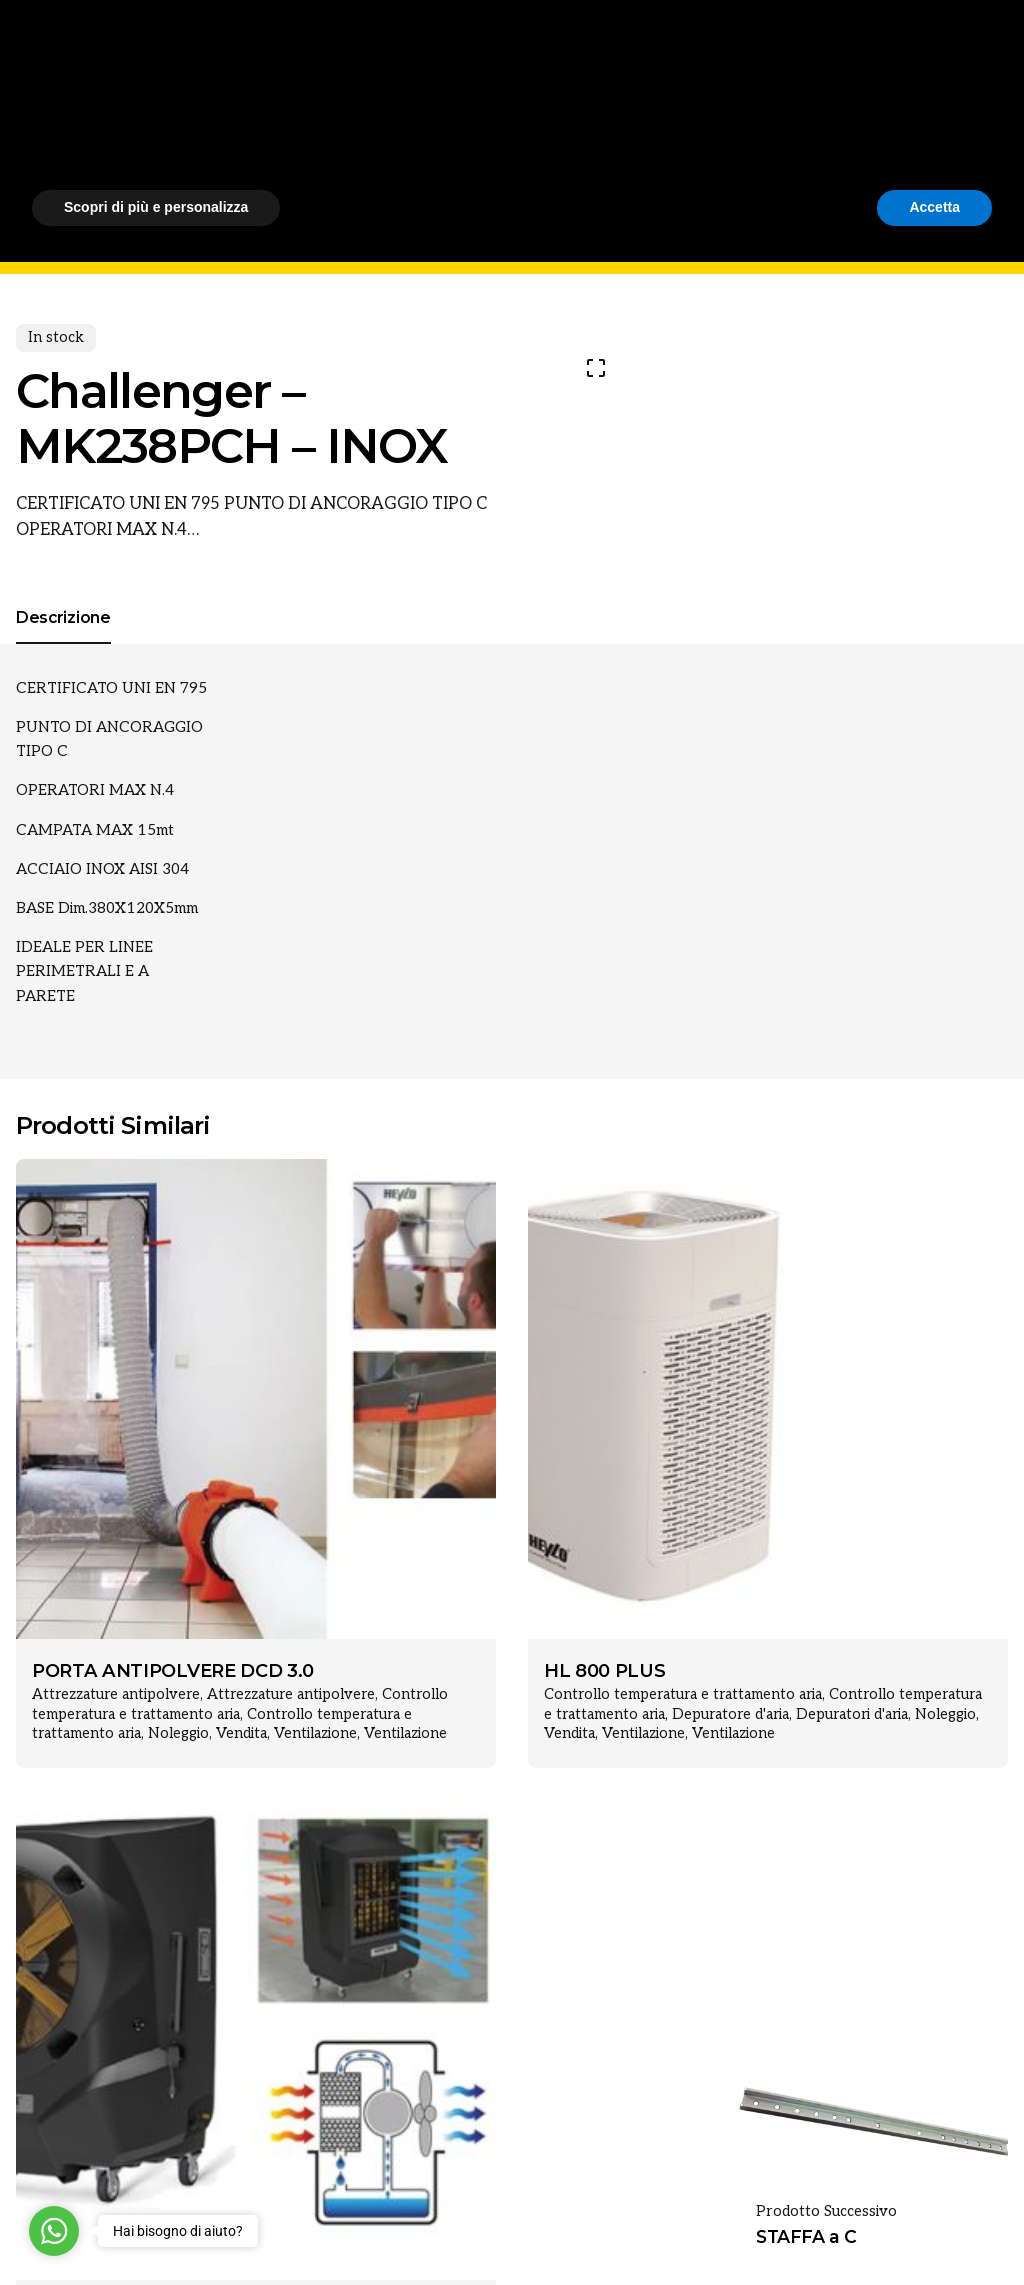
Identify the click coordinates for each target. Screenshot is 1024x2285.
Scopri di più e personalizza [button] (156, 2230)
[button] (982, 2071)
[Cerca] (984, 137)
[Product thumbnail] (256, 1399)
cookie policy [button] (587, 2124)
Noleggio (178, 1733)
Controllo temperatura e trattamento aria (683, 1694)
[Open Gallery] (596, 368)
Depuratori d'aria (852, 1714)
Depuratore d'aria (730, 1714)
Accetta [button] (934, 2230)
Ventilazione (315, 1733)
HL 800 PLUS (604, 1671)
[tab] (63, 643)
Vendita (241, 1733)
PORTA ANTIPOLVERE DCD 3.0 (173, 1671)
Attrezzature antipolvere (116, 1694)
